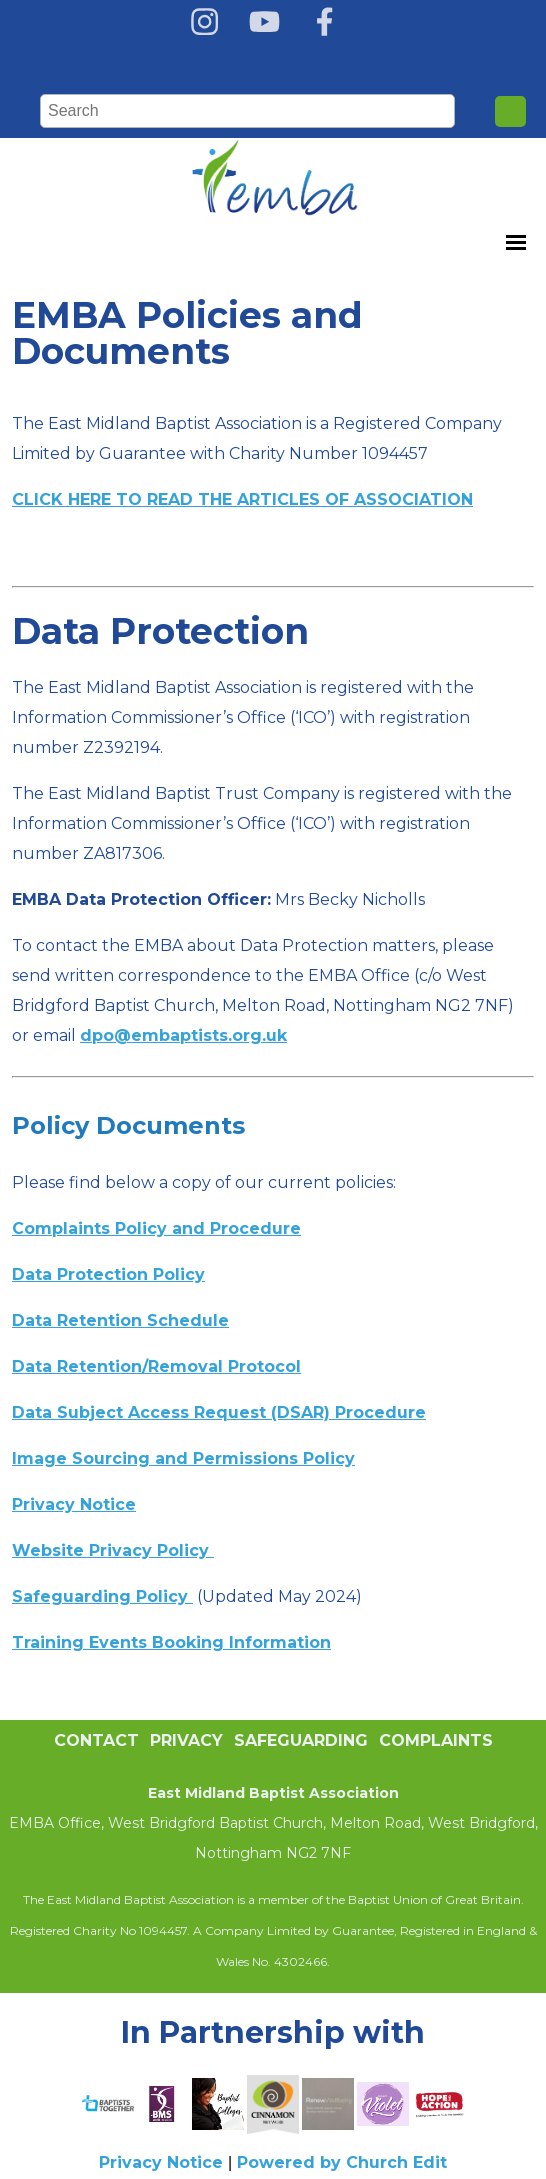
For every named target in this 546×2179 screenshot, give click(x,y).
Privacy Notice (161, 2162)
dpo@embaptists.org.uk (183, 1035)
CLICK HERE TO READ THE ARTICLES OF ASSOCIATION (242, 499)
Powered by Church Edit (342, 2162)
